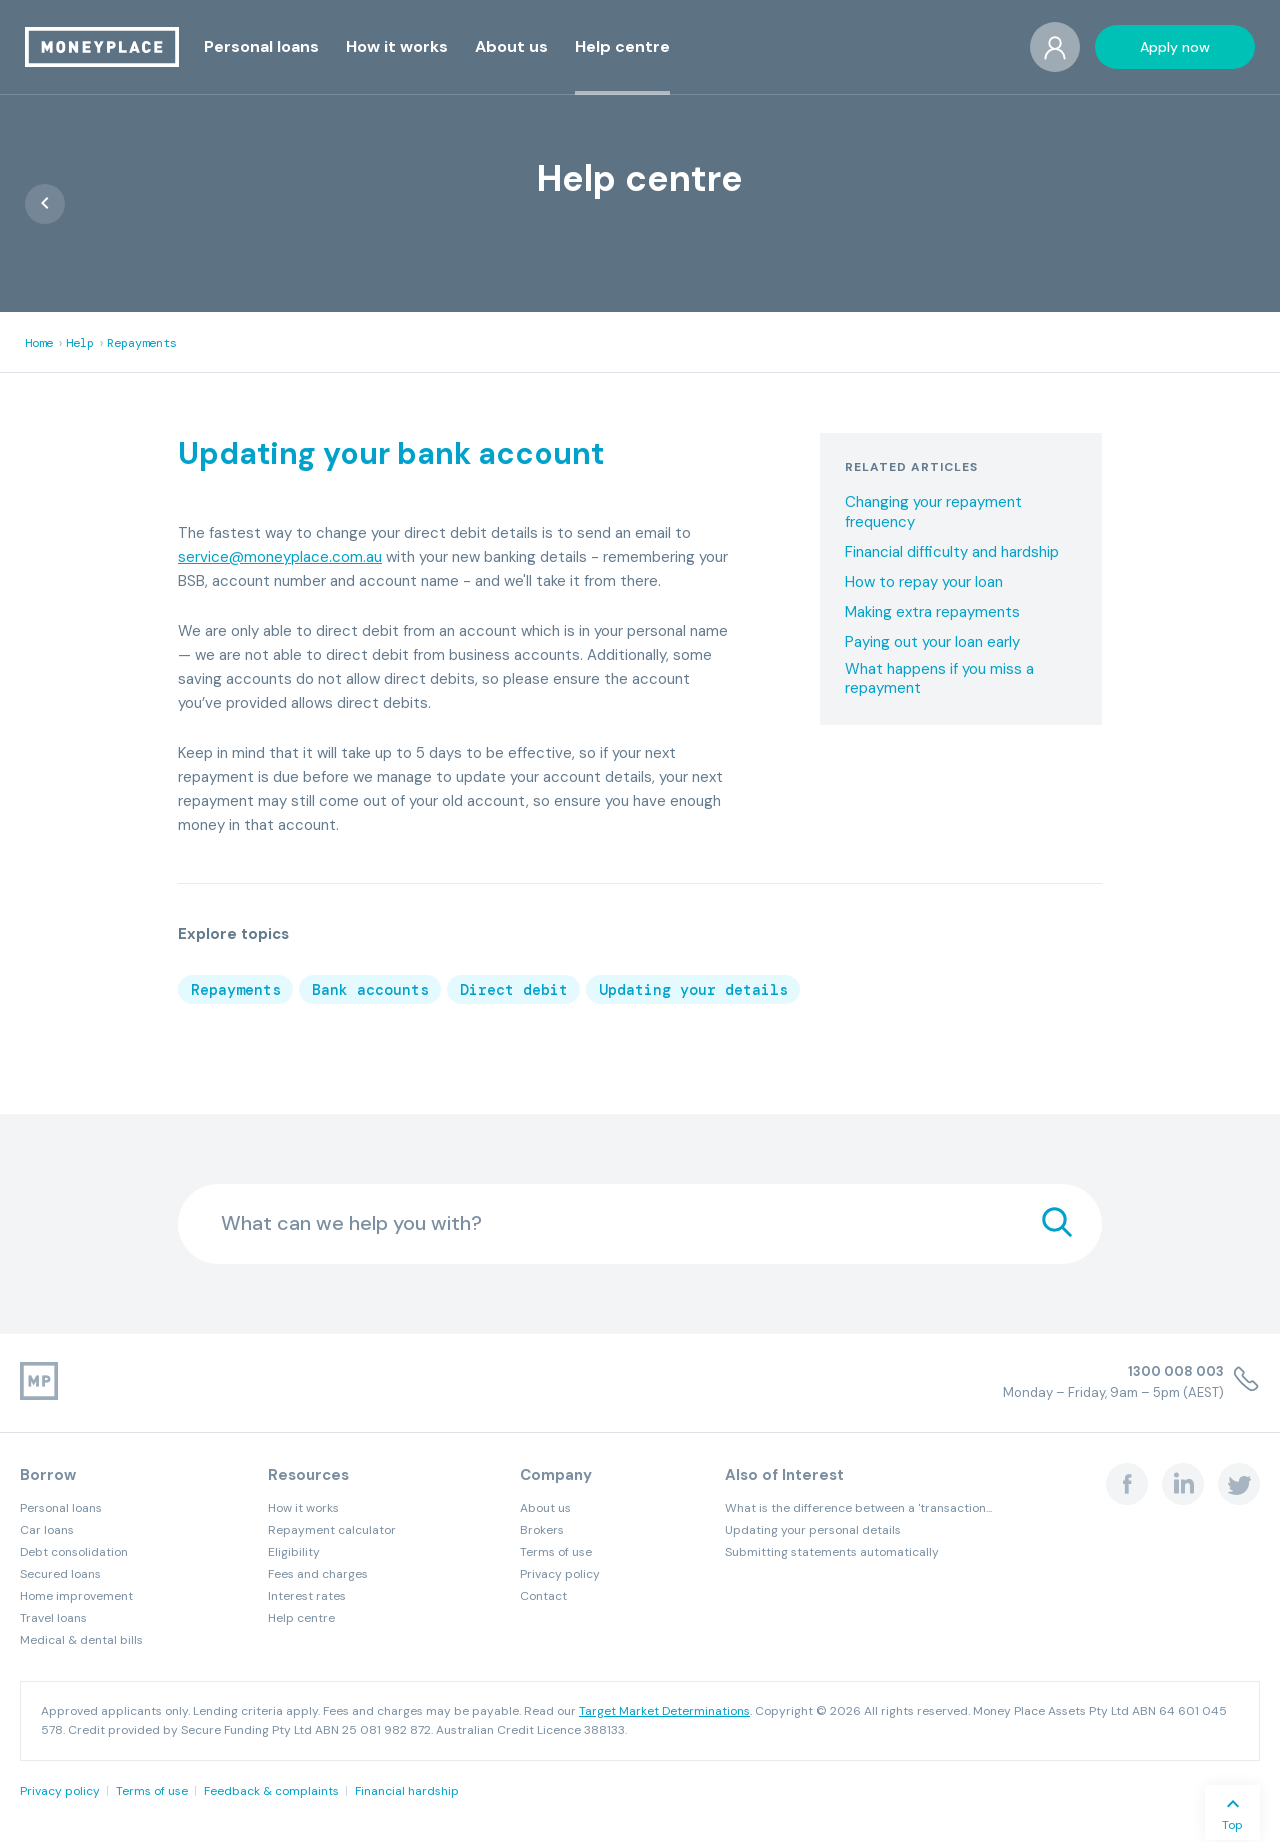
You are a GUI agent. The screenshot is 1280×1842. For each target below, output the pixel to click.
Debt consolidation (74, 1552)
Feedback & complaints (271, 1791)
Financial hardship (407, 1791)
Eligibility (294, 1552)
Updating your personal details (813, 1530)
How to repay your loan (924, 582)
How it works (303, 1508)
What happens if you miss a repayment (939, 679)
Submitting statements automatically (832, 1552)
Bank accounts (370, 990)
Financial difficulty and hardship (952, 552)
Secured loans (60, 1574)
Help (80, 343)
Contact (543, 1596)
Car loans (47, 1530)
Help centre (301, 1618)
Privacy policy (560, 1574)
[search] (1057, 1224)
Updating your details (693, 990)
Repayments (142, 343)
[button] (261, 46)
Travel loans (53, 1618)
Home (39, 343)
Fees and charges (318, 1574)
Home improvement (76, 1596)
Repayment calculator (332, 1530)
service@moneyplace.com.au (280, 557)
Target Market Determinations (664, 1711)
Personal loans (61, 1508)
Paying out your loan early (932, 642)
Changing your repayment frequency (933, 512)
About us (545, 1508)
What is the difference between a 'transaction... (858, 1508)
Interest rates (307, 1596)
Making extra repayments (932, 612)
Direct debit (514, 990)
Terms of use (556, 1552)
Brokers (542, 1530)
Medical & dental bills (81, 1640)
